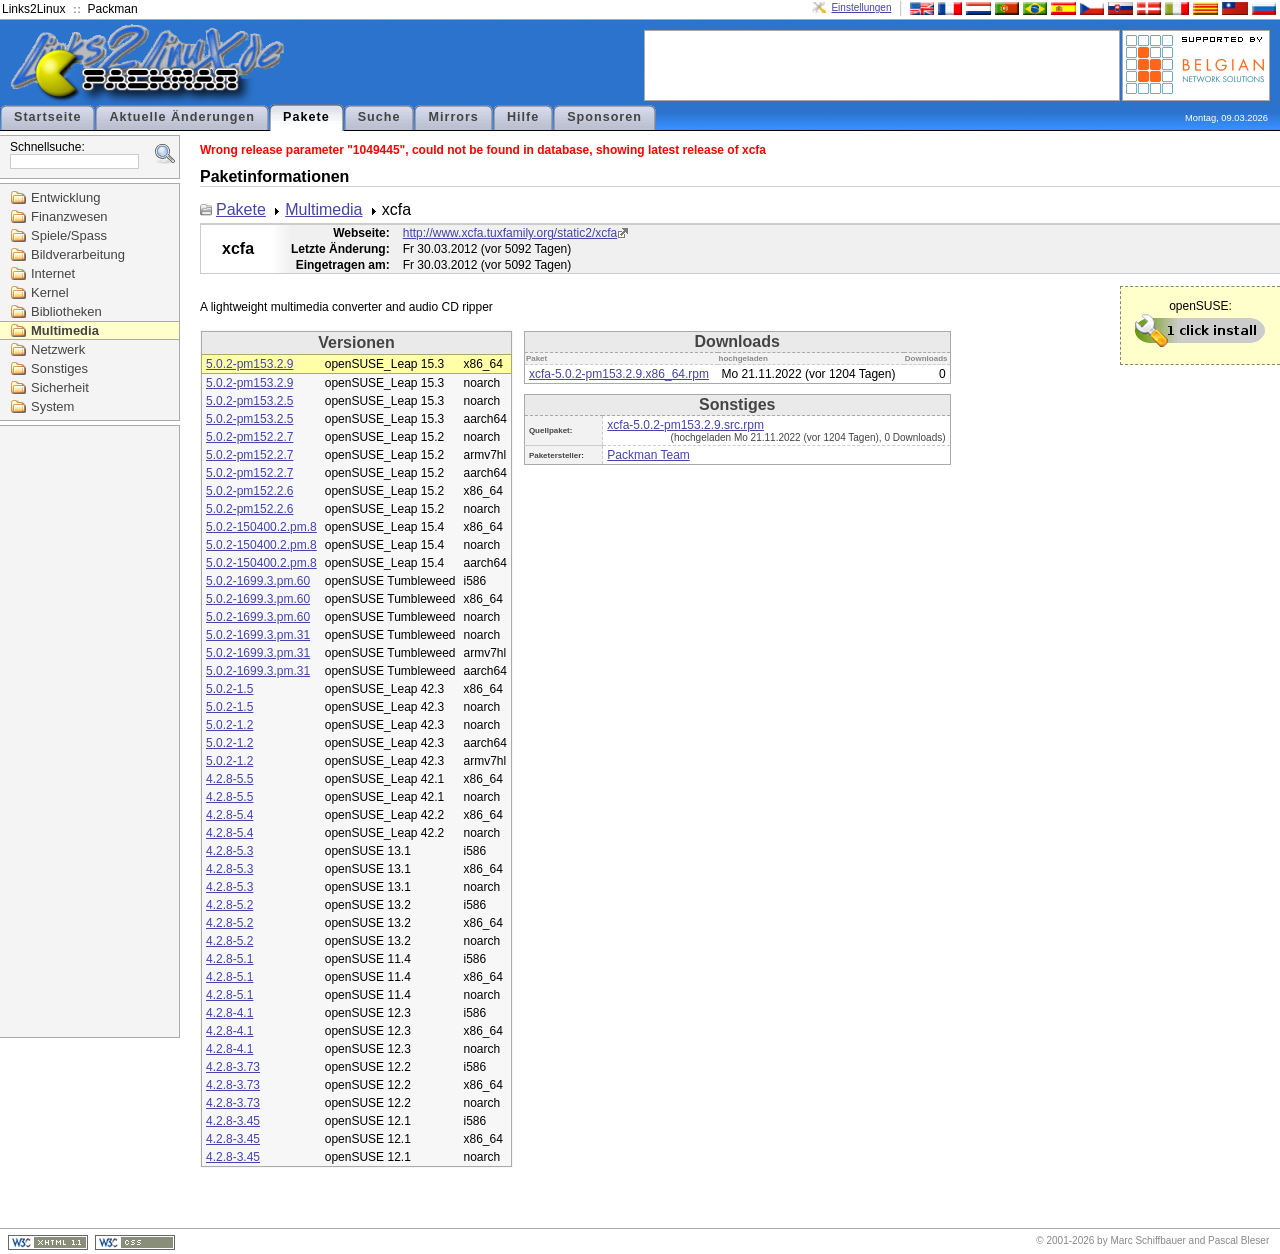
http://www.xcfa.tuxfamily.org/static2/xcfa (510, 233)
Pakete (306, 117)
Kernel (50, 292)
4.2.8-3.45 (233, 1121)
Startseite (47, 117)
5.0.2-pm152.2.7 (249, 437)
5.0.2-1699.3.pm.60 (258, 581)
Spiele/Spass (69, 235)
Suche (379, 117)
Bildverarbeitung (78, 254)
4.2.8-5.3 (229, 851)
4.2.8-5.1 (229, 959)
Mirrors (453, 117)
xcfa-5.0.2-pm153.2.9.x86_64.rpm (619, 374)
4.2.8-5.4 (229, 815)
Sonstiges (59, 368)
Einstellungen (861, 7)
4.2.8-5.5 (229, 779)
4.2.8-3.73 (233, 1067)
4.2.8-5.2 (229, 905)
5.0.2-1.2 (229, 725)
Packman (113, 9)
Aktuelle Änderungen (182, 117)
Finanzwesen (69, 216)
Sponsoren (604, 117)
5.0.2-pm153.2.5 (249, 401)
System (52, 406)
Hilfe (523, 117)
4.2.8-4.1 (229, 1013)
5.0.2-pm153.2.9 (249, 364)
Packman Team (648, 455)
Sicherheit (60, 387)
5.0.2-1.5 (229, 689)
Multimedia (65, 330)
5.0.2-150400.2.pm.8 (261, 527)
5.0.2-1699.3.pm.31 (258, 635)
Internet (53, 273)
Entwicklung (65, 197)
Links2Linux (33, 9)
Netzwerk (58, 349)
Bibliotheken (66, 311)
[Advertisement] (882, 64)
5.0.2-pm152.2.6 (249, 491)
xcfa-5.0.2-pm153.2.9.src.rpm (685, 425)
